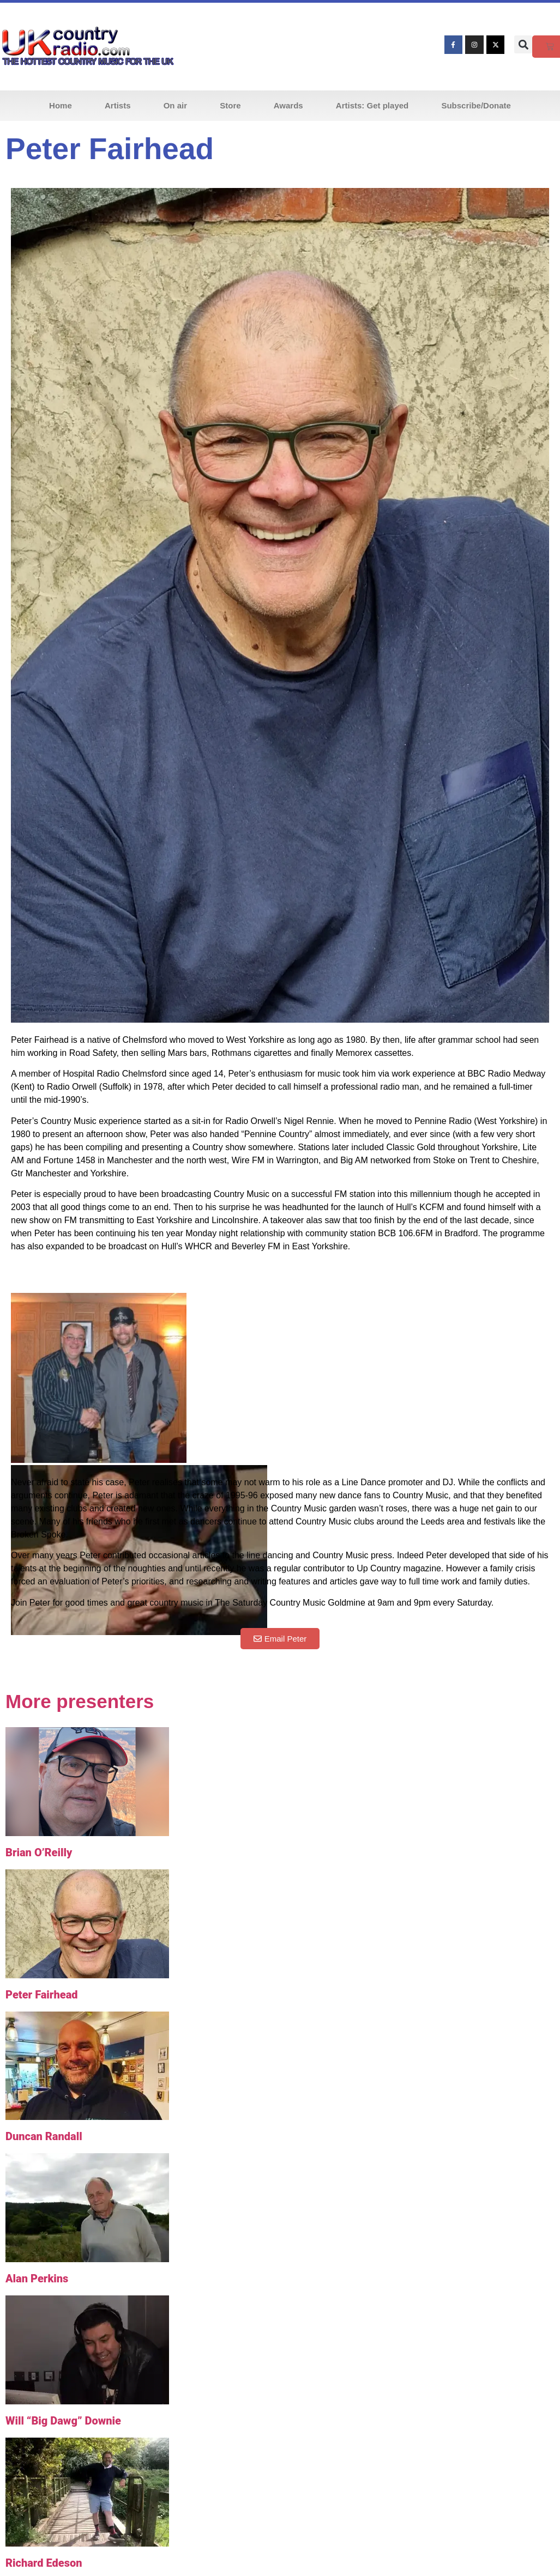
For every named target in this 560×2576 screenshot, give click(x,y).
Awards (288, 105)
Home (60, 105)
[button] (523, 44)
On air (175, 105)
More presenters (79, 1701)
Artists (118, 105)
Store (230, 105)
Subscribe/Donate (476, 105)
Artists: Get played (372, 105)
